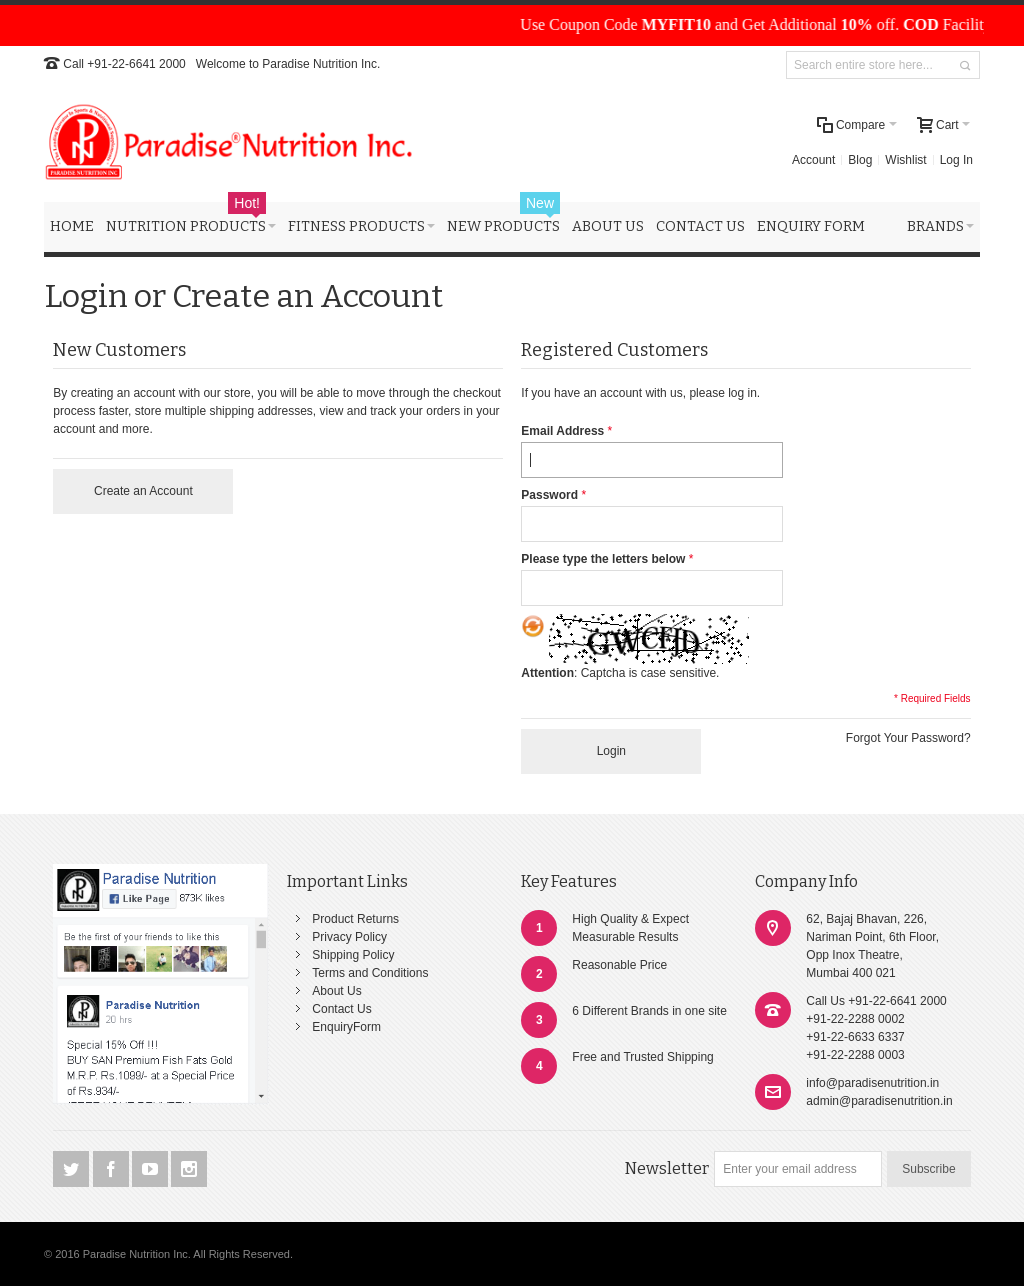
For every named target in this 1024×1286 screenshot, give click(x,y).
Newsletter (667, 1168)
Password (549, 495)
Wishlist (905, 160)
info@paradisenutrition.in (872, 1083)
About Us (336, 991)
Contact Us (341, 1009)
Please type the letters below (603, 559)
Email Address (562, 431)
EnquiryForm (346, 1027)
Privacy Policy (349, 937)
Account (813, 160)
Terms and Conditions (370, 973)
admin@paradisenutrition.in (879, 1101)
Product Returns (355, 919)
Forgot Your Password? (908, 738)
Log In (956, 160)
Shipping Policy (353, 955)
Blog (860, 160)
